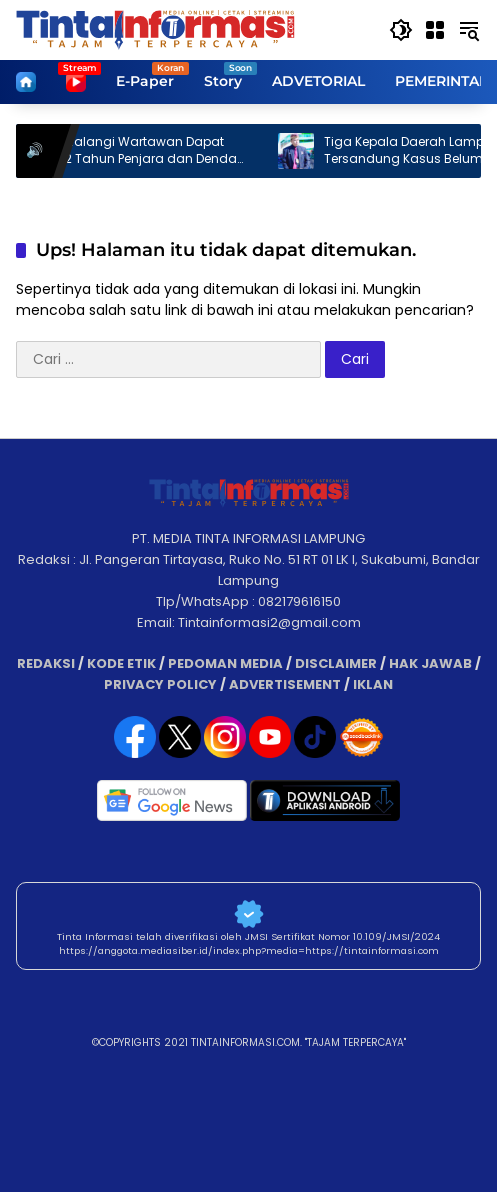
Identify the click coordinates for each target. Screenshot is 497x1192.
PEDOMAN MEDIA (225, 663)
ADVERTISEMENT (285, 684)
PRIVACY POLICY (160, 684)
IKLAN (373, 684)
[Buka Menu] (435, 30)
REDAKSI (46, 663)
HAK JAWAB (430, 663)
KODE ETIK (121, 663)
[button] (401, 30)
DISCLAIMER (336, 663)
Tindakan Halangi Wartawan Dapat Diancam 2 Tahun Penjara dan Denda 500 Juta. (136, 151)
